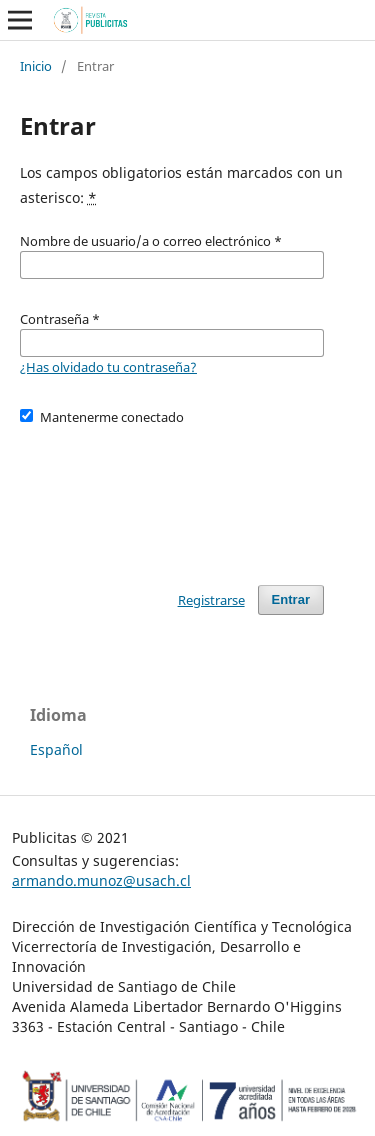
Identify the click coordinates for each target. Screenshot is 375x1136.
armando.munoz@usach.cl (101, 880)
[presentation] (172, 496)
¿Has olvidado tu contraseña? (108, 367)
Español (56, 749)
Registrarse (211, 600)
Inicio (36, 66)
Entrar (291, 599)
